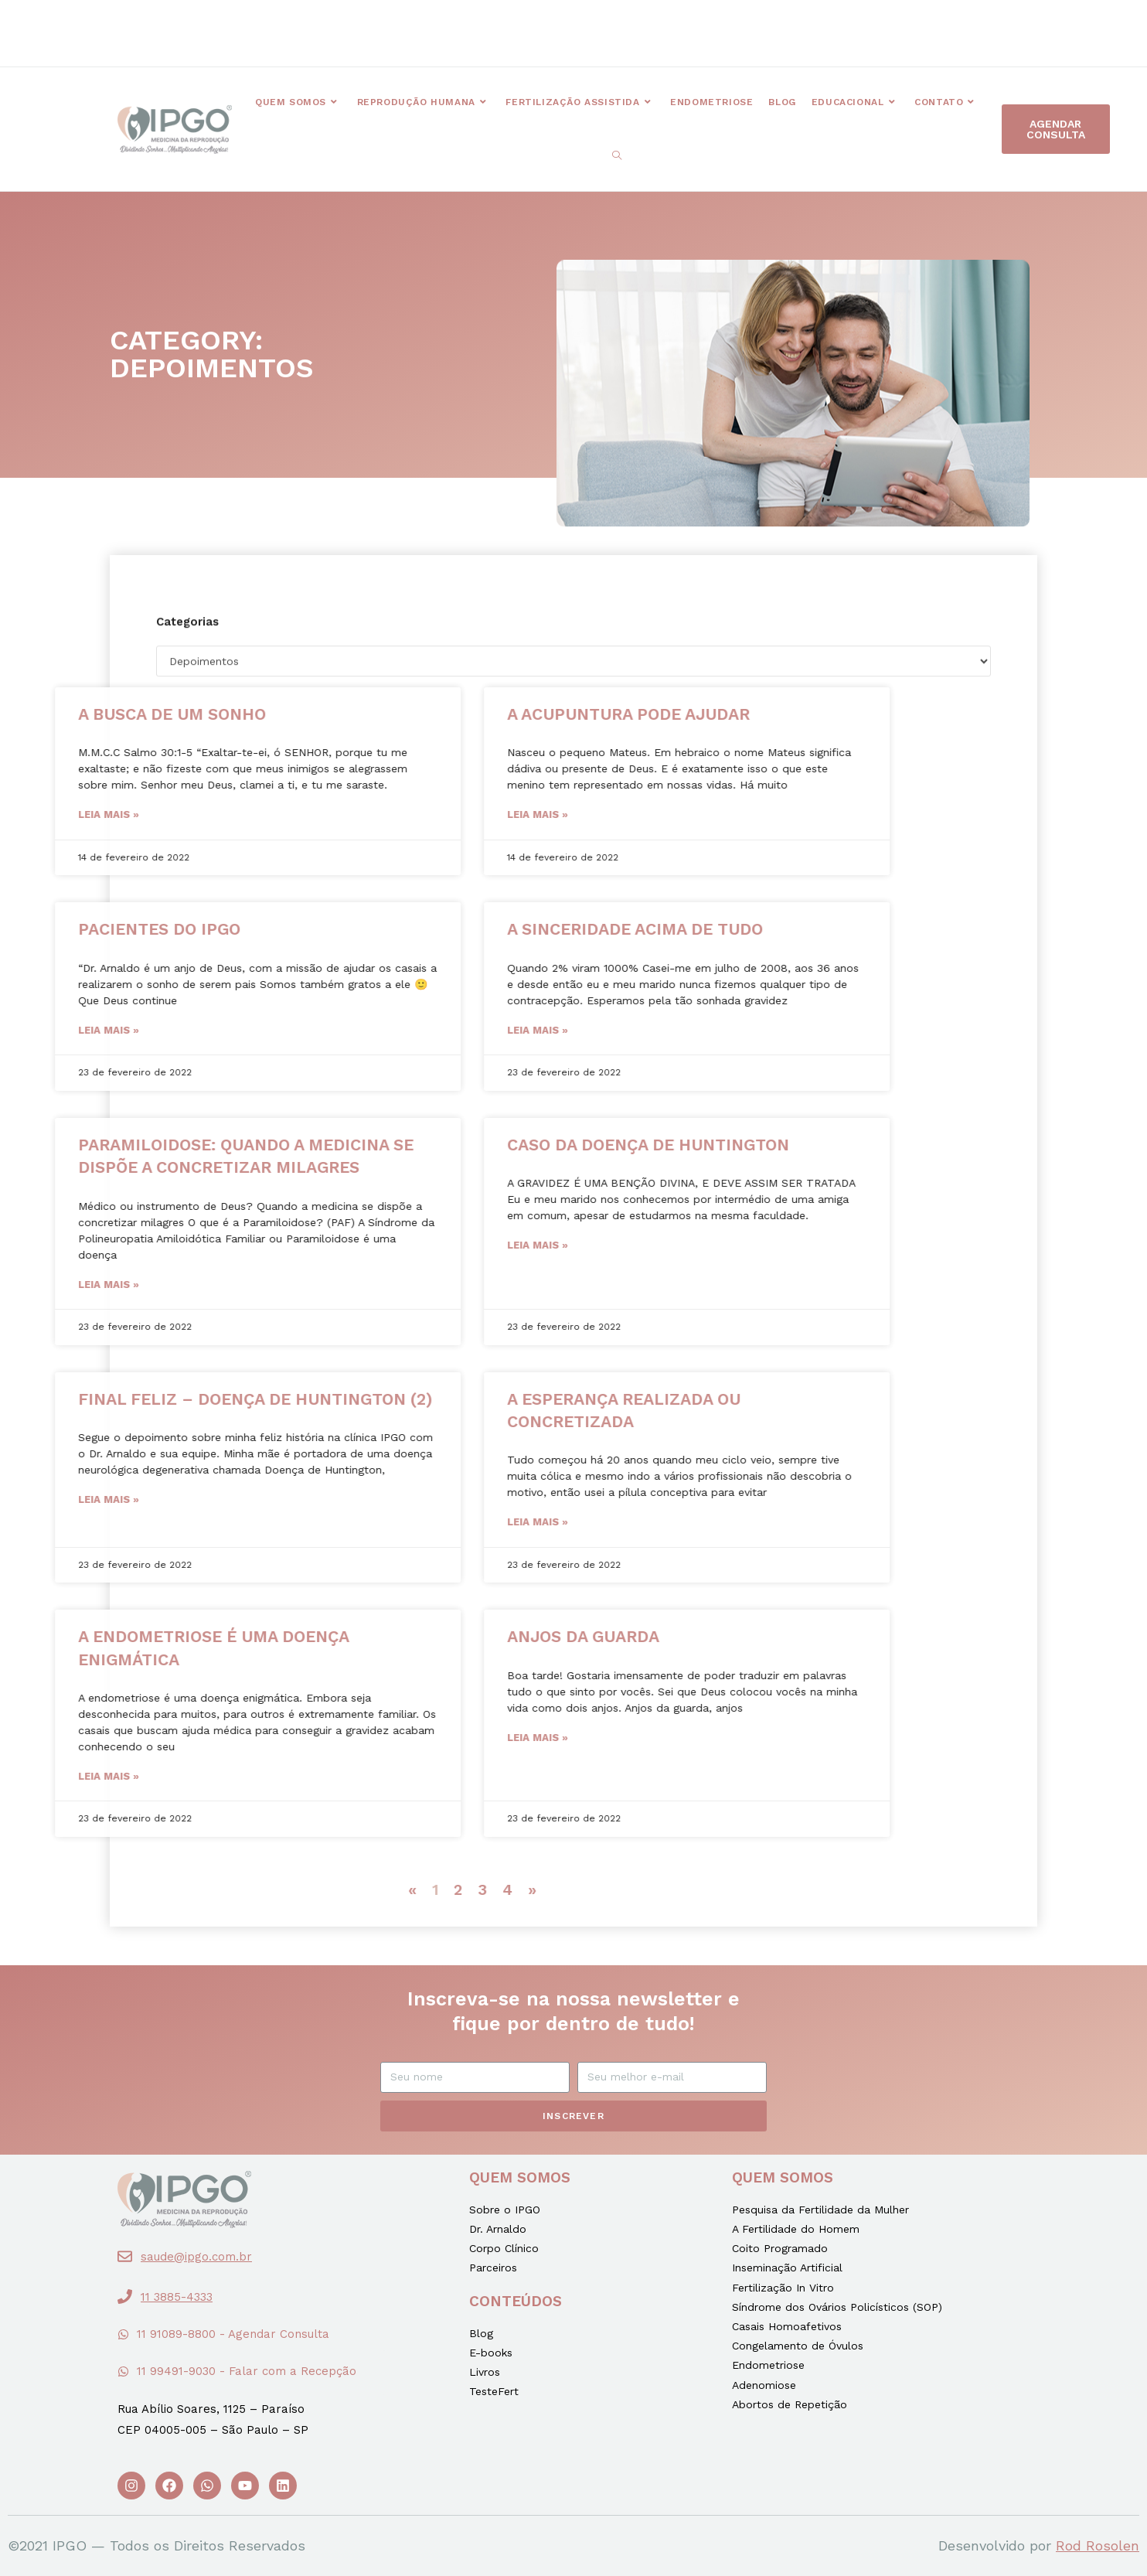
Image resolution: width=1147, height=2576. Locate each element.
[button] (429, 22)
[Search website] (616, 156)
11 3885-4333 (177, 2297)
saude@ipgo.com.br (196, 2257)
